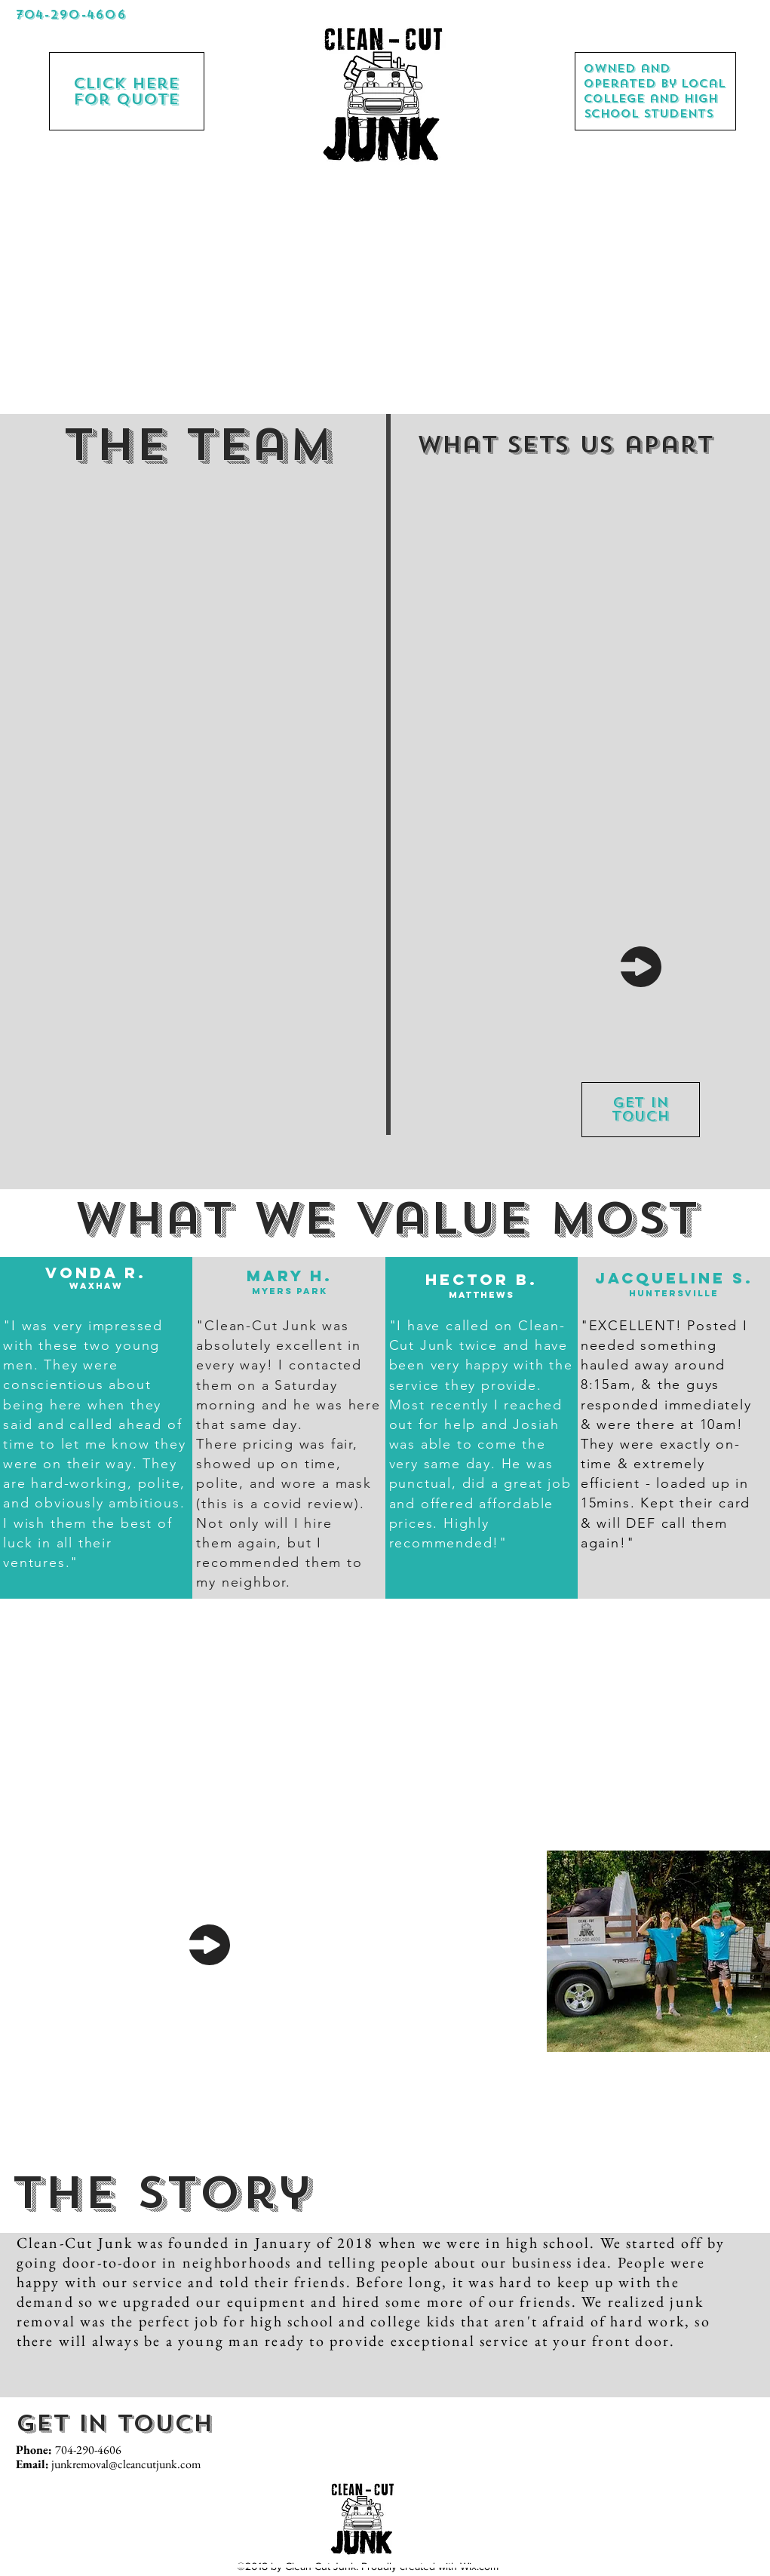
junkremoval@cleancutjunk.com (126, 2464)
